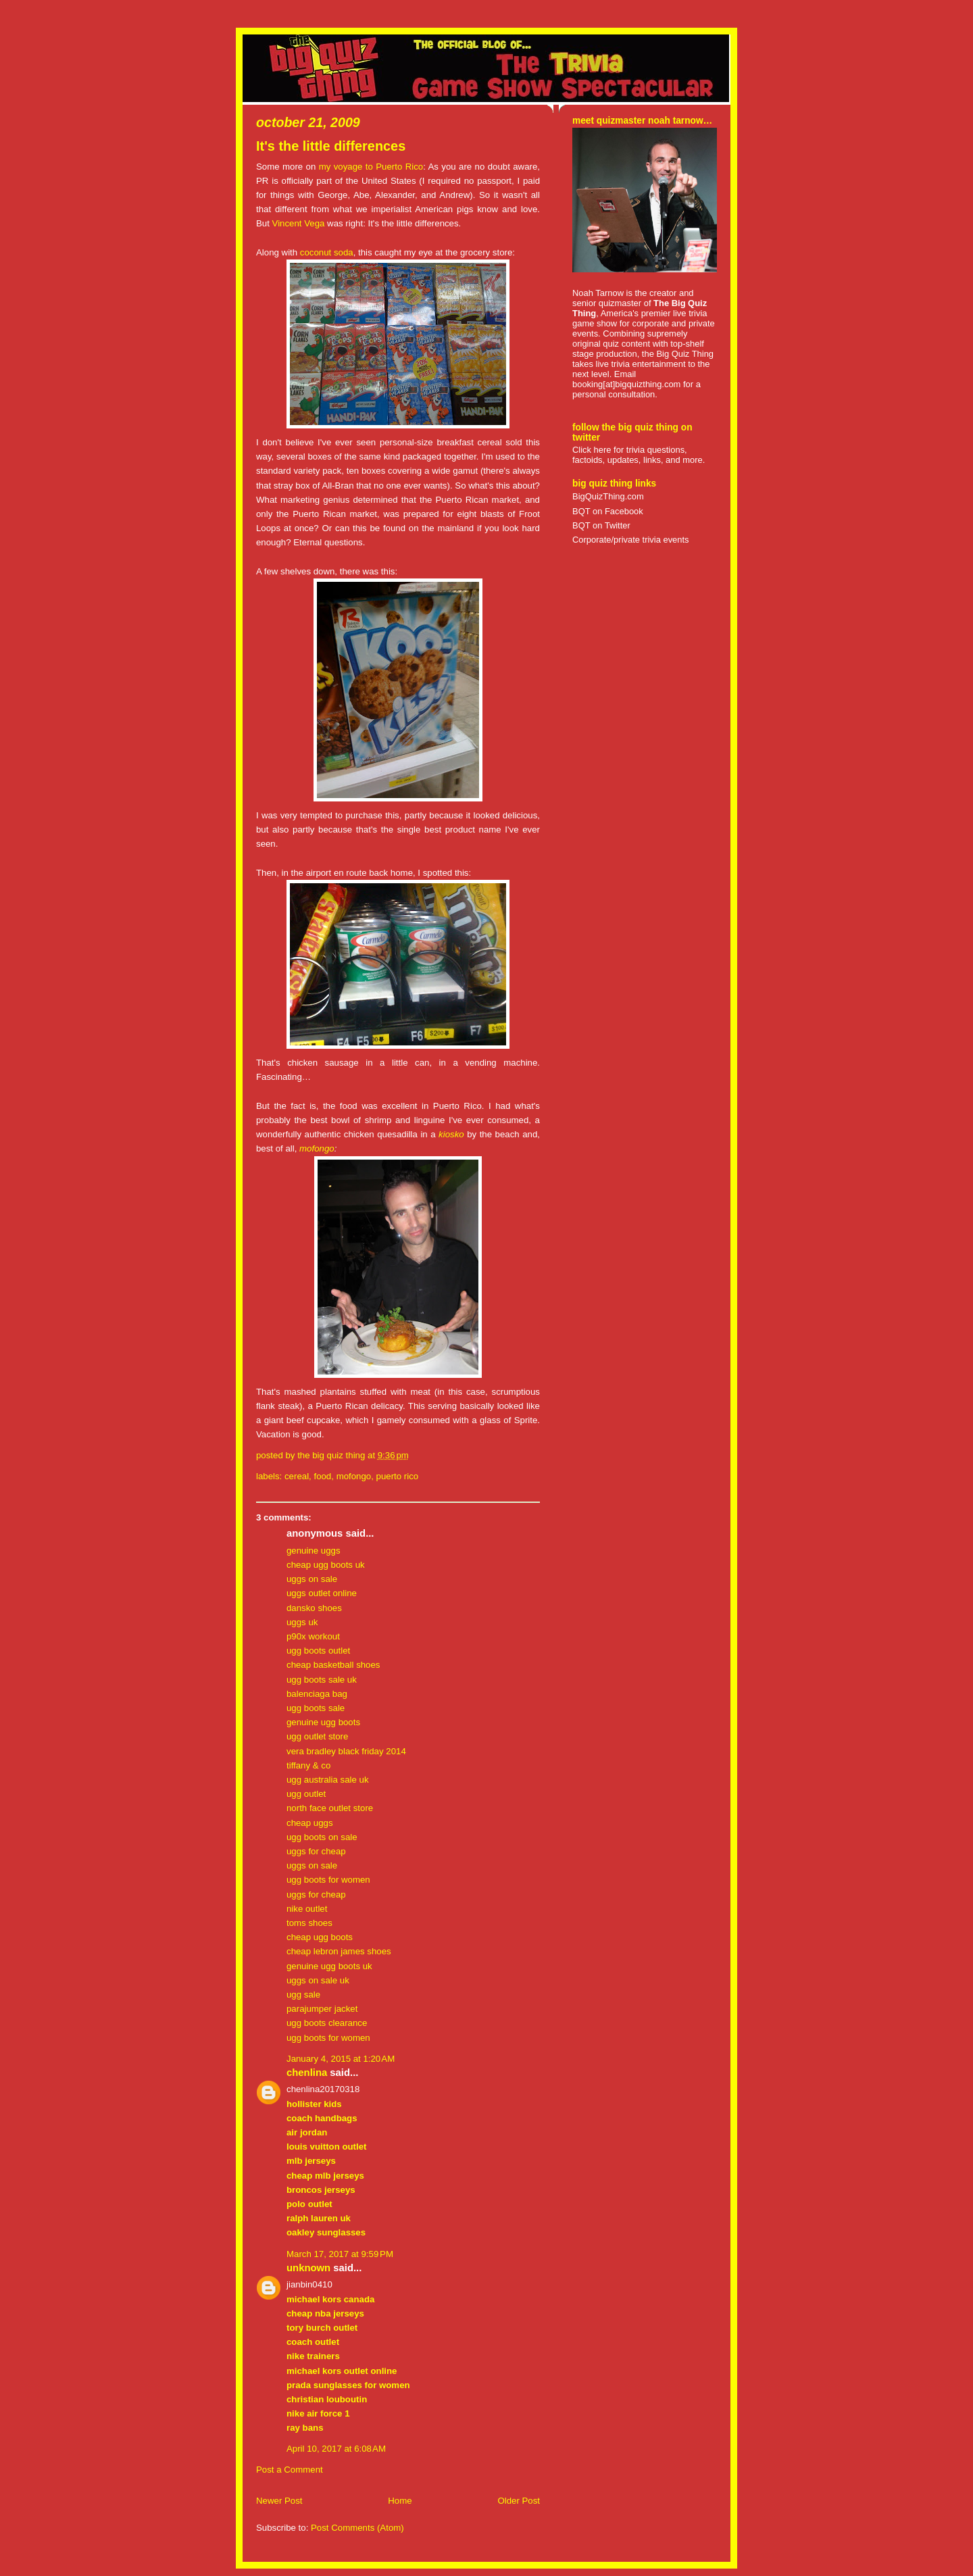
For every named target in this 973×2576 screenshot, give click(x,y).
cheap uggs (309, 1823)
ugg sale (303, 1994)
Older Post (518, 2501)
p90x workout (313, 1636)
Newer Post (279, 2501)
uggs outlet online (321, 1593)
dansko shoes (314, 1608)
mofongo (316, 1148)
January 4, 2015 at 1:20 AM (340, 2059)
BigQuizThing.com (608, 496)
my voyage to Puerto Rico (371, 167)
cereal (296, 1476)
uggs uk (302, 1622)
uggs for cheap (316, 1851)
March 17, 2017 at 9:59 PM (339, 2254)
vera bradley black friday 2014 (346, 1751)
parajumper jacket (321, 2009)
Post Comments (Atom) (357, 2528)
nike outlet (306, 1909)
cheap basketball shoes (333, 1665)
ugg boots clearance (326, 2023)
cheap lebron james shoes (338, 1951)
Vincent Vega (298, 223)
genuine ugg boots (323, 1722)
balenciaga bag (316, 1694)
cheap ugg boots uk (325, 1565)
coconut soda (326, 252)
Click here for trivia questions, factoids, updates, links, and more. (638, 455)
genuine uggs (313, 1550)
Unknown (308, 2267)
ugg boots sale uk (321, 1680)
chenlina (306, 2072)
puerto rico (397, 1476)
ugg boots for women (328, 1880)
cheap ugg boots (319, 1937)
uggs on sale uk (317, 1980)
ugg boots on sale (321, 1837)
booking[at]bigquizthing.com (626, 384)
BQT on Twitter (601, 525)
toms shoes (309, 1923)
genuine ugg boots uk (329, 1966)
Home (399, 2501)
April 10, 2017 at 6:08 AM (336, 2449)
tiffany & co (308, 1765)
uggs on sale (311, 1579)
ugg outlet (306, 1794)
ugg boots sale (315, 1708)
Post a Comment (289, 2469)
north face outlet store (329, 1808)
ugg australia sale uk (327, 1780)
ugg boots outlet (318, 1650)
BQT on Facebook (607, 511)
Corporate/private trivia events (630, 540)
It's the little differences (330, 146)
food (322, 1476)
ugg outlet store (317, 1736)
